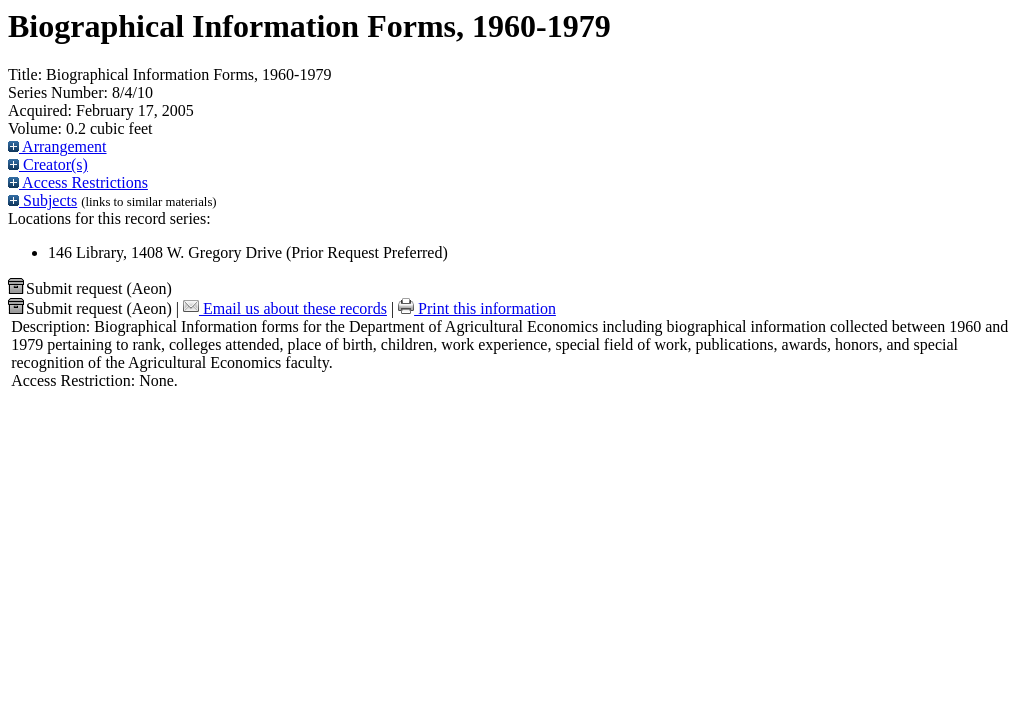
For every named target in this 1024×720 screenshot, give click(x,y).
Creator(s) (48, 164)
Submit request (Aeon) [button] (90, 288)
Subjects (42, 200)
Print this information (477, 308)
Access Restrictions (78, 182)
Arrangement (57, 146)
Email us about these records (285, 308)
